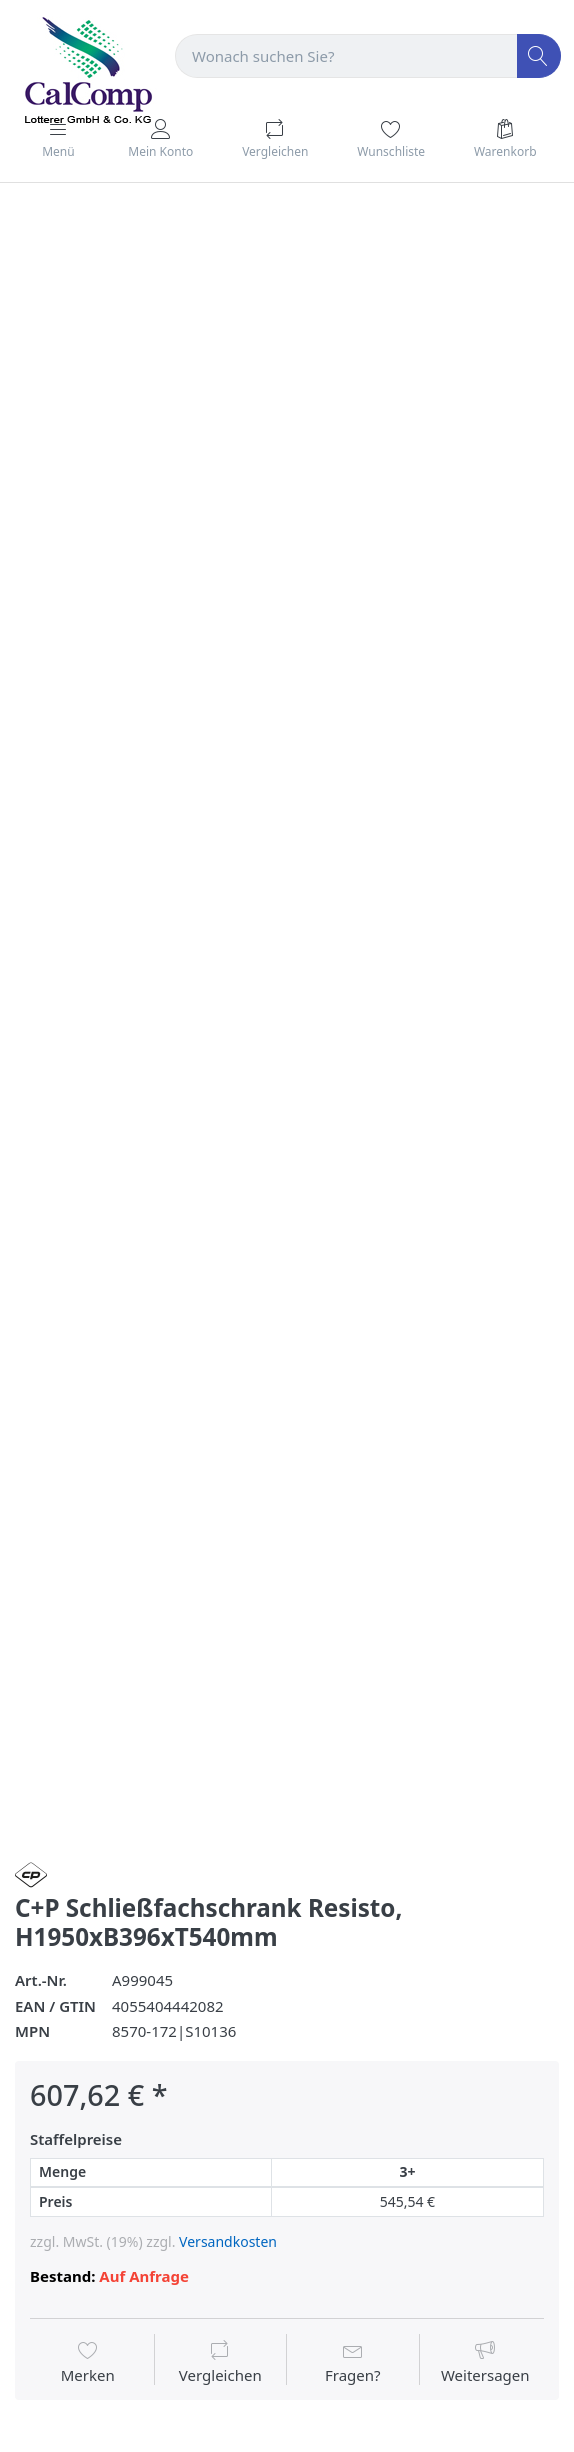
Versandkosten (228, 2241)
